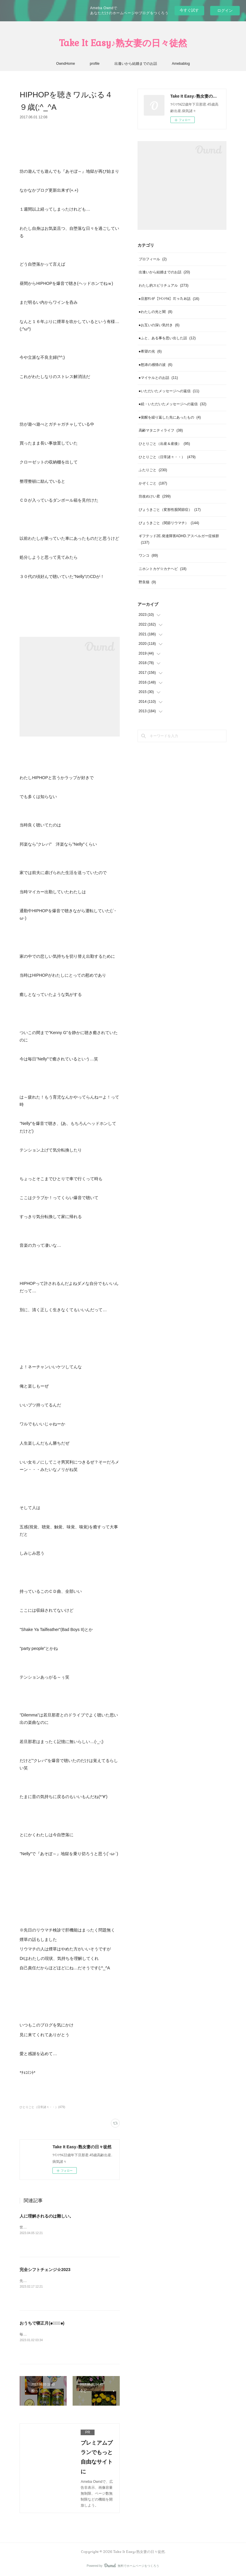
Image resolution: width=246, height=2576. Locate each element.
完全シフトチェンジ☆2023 (45, 2269)
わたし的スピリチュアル (164, 285)
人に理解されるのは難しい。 (47, 2216)
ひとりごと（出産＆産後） (164, 444)
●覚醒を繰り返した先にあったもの (170, 417)
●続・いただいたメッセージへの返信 (173, 404)
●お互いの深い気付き (159, 325)
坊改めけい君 (155, 496)
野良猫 (147, 582)
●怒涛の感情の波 (155, 365)
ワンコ (148, 555)
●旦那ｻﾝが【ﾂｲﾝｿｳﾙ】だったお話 (169, 299)
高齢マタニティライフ (161, 430)
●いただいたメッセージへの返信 (169, 391)
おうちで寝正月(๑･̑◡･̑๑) (42, 2323)
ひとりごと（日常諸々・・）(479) (42, 2107)
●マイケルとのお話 (158, 378)
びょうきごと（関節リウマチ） (169, 523)
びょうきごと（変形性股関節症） (170, 510)
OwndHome (65, 64)
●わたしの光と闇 (155, 312)
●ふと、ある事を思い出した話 (167, 338)
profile (95, 64)
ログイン (225, 10)
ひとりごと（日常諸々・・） (167, 457)
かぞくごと (153, 483)
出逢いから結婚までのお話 (135, 64)
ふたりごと (153, 470)
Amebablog (181, 64)
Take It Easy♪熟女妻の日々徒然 (123, 43)
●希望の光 (150, 351)
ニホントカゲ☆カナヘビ (162, 569)
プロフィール (153, 259)
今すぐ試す (189, 10)
